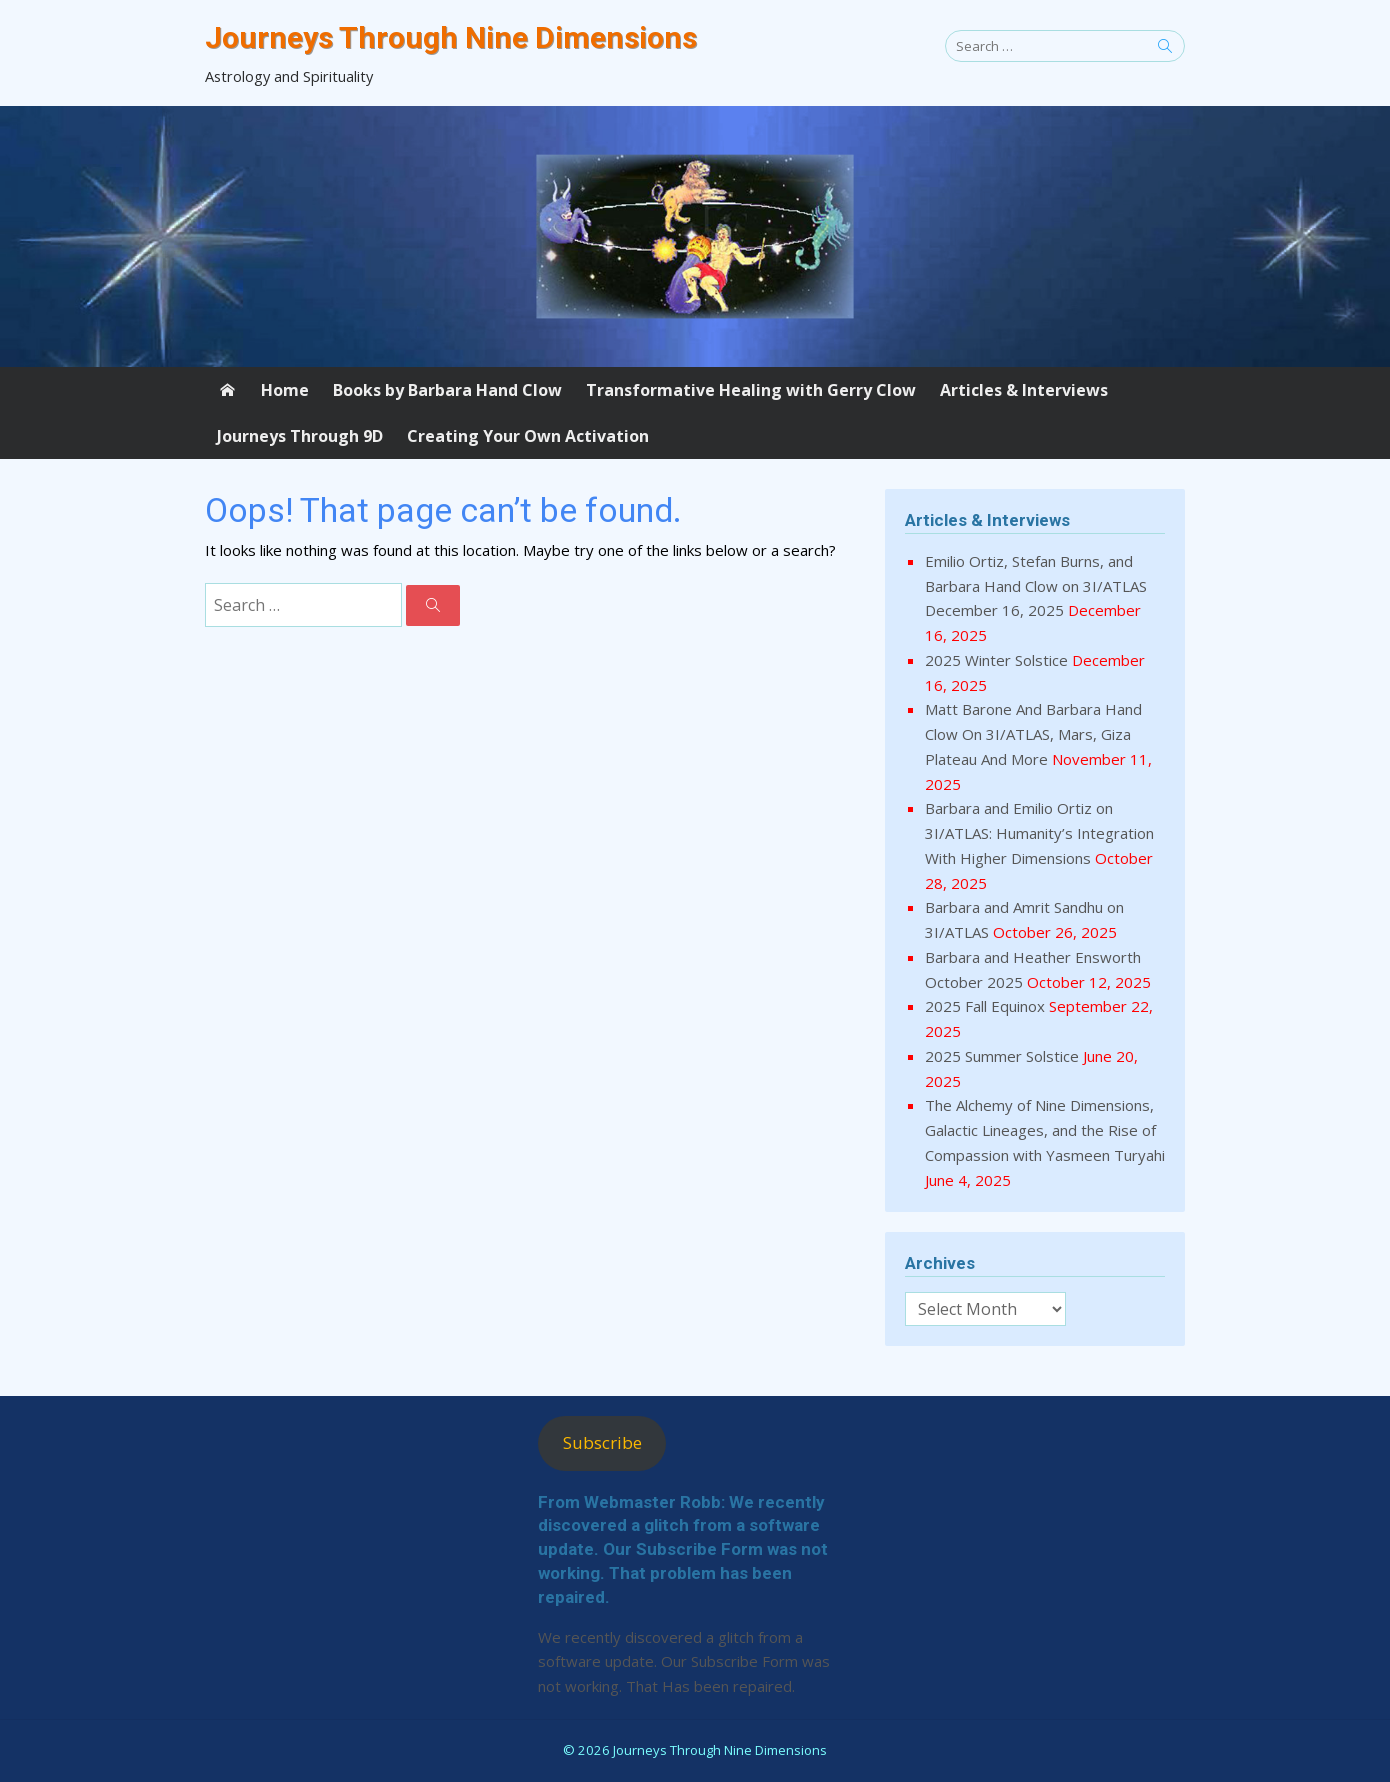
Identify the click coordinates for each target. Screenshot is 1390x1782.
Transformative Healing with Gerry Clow (751, 390)
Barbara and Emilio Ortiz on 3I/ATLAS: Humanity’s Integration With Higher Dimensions (1039, 833)
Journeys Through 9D (300, 436)
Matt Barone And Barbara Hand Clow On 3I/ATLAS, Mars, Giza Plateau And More (1033, 734)
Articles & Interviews (1024, 390)
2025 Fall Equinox (985, 1006)
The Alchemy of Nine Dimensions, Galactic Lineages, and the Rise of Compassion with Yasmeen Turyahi (1045, 1130)
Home (285, 390)
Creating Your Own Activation (528, 436)
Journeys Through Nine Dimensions (451, 37)
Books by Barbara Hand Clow (447, 390)
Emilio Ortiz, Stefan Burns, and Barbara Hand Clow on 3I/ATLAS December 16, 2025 (1036, 586)
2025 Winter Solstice (996, 660)
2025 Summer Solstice (1002, 1056)
